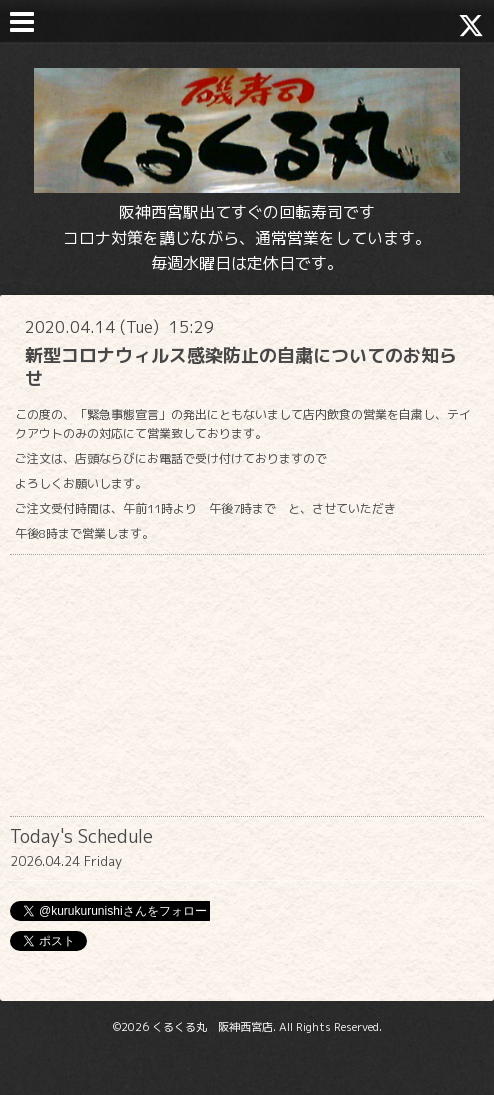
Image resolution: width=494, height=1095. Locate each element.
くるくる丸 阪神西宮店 (212, 1027)
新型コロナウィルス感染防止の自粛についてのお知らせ (241, 367)
